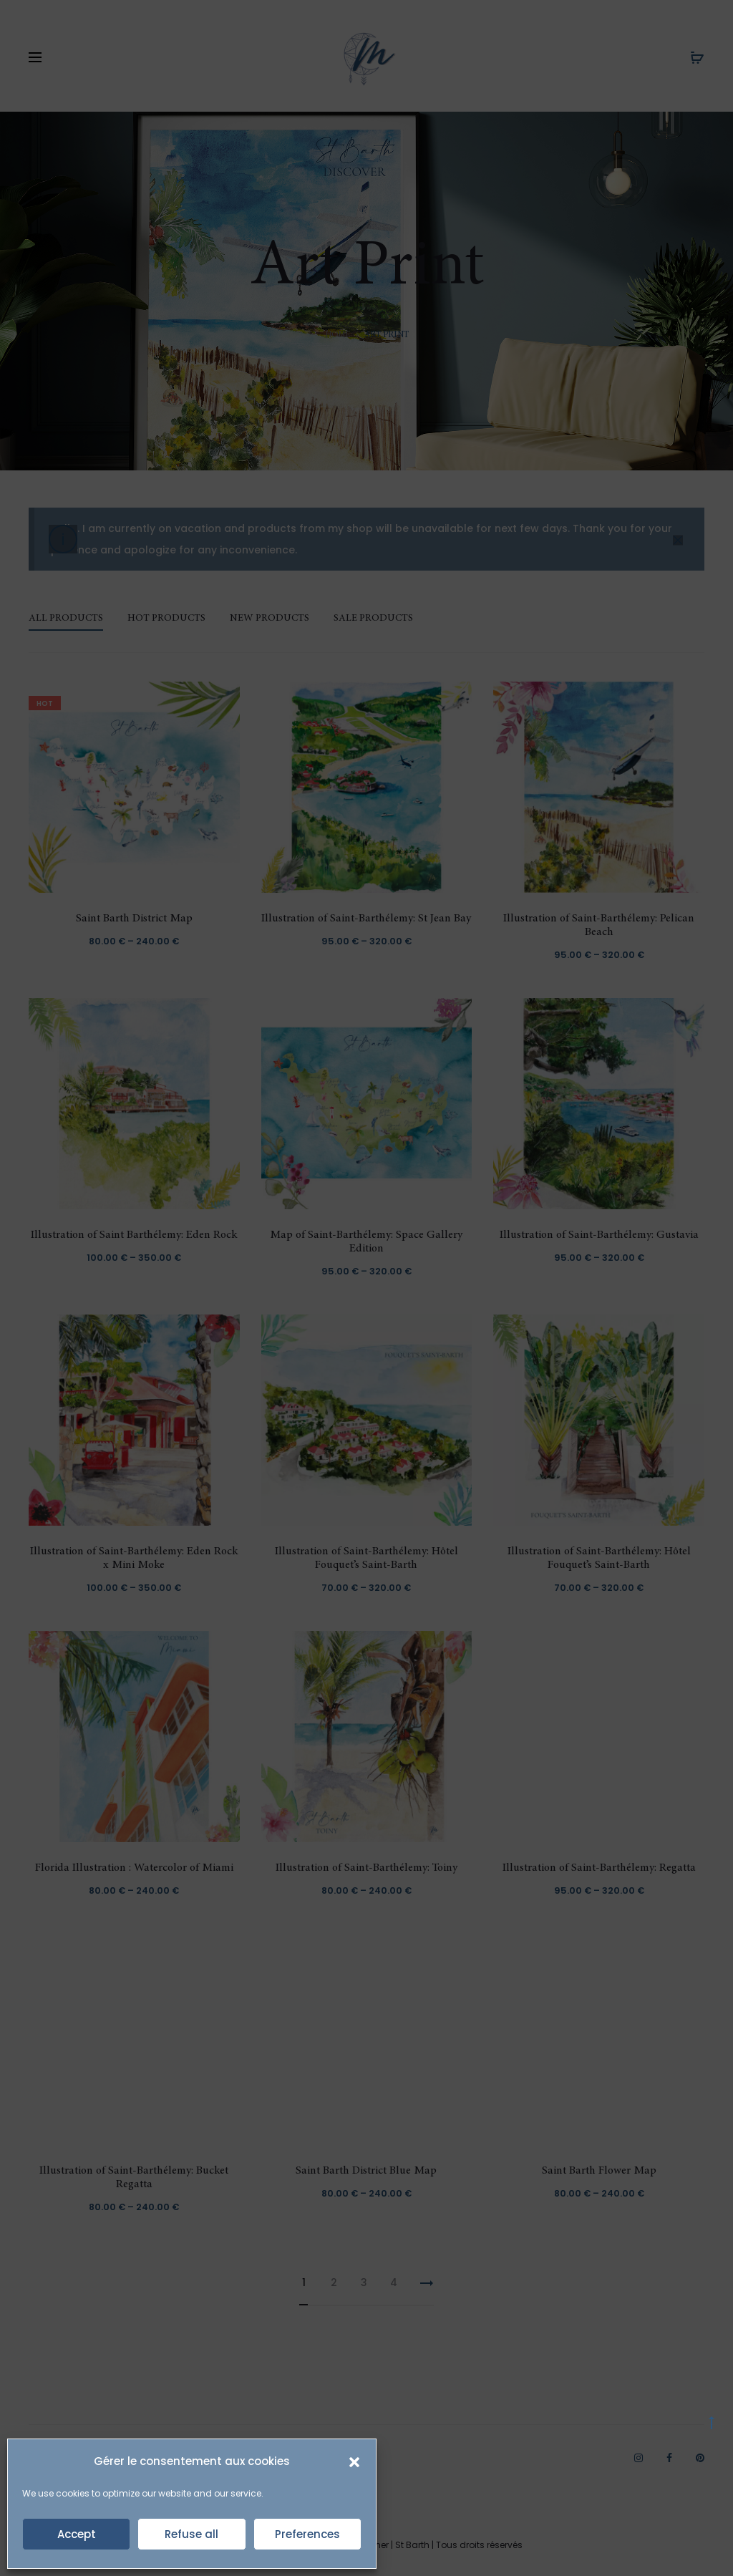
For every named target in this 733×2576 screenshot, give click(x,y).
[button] (354, 2461)
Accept (76, 2534)
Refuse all (191, 2534)
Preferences (307, 2534)
